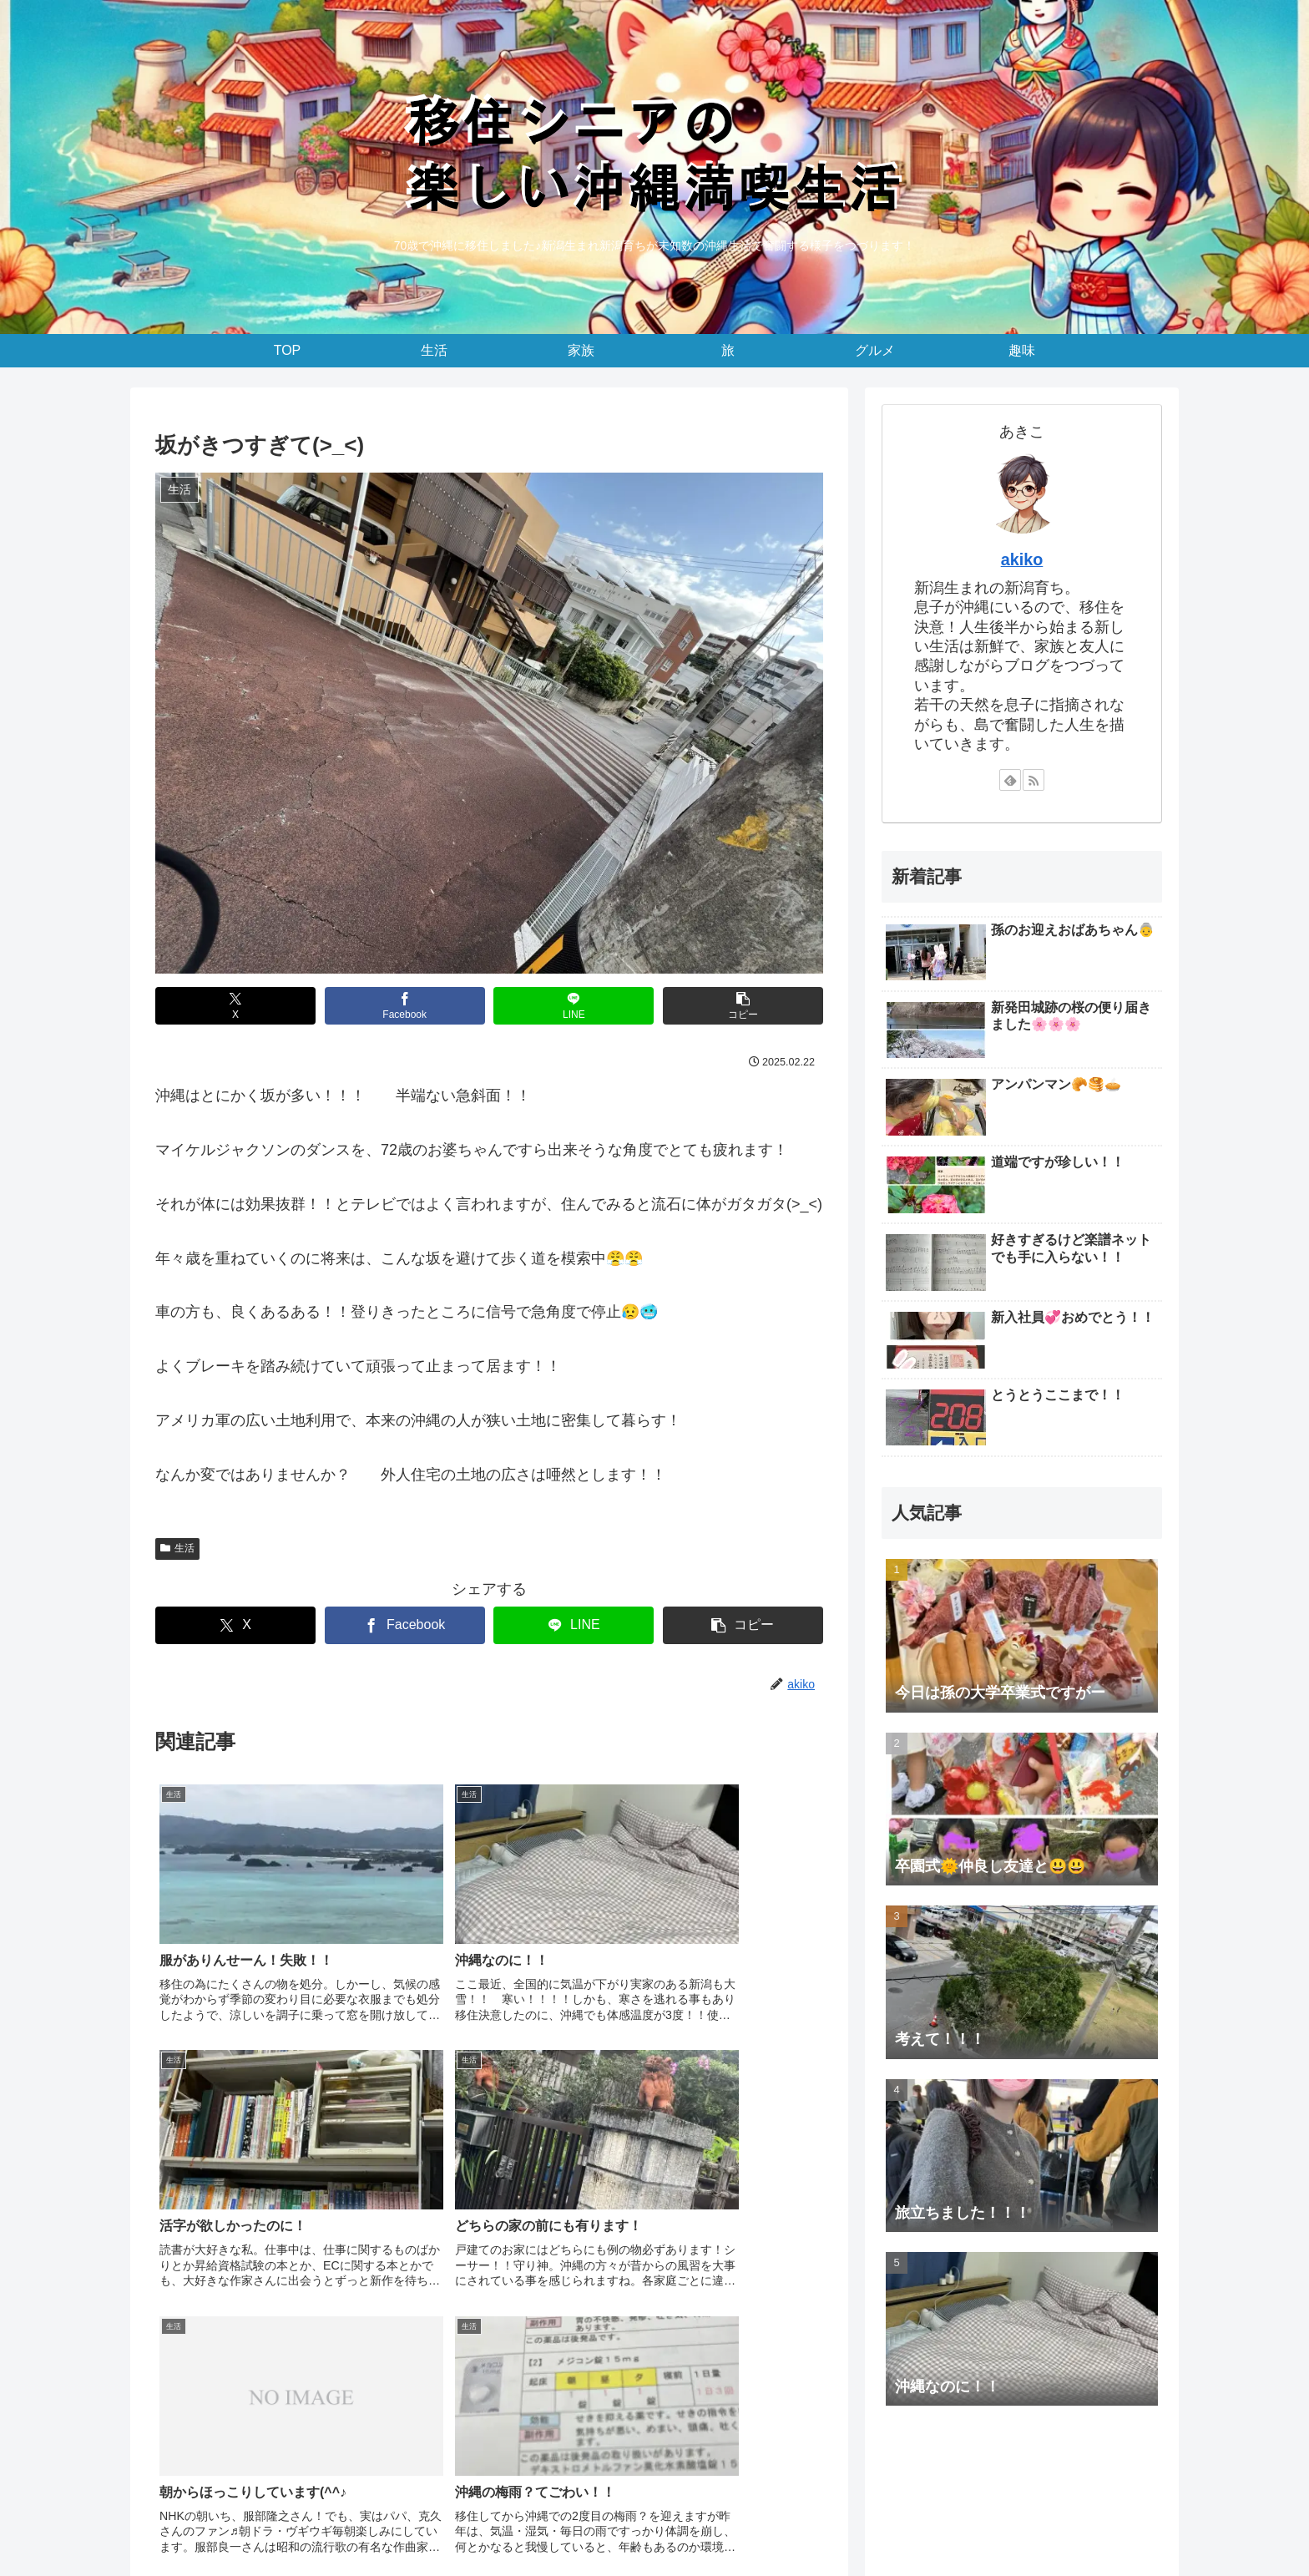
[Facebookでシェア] (405, 1006)
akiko (1022, 559)
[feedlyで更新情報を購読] (1010, 780)
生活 (177, 1548)
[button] (743, 1006)
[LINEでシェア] (573, 1006)
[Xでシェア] (235, 1006)
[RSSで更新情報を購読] (1033, 780)
